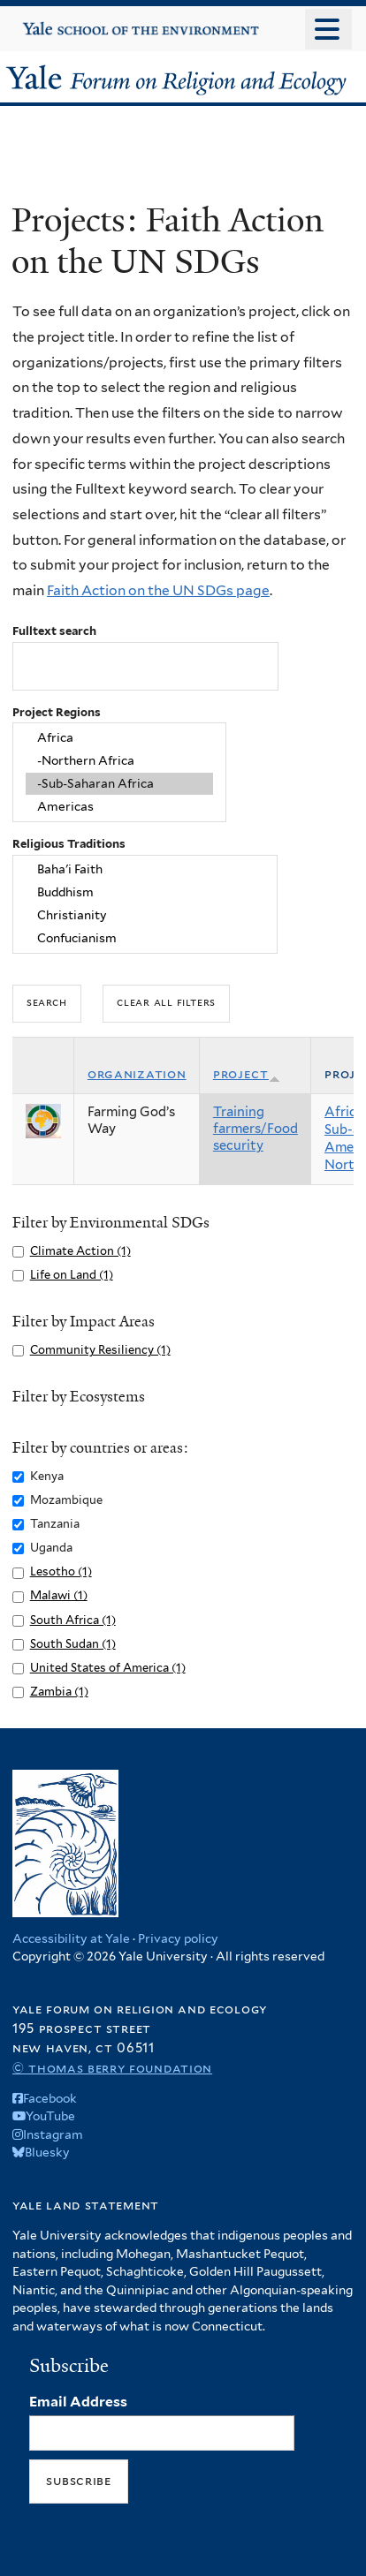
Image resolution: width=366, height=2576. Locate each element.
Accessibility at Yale (71, 1938)
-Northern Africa (119, 761)
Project (246, 1074)
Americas (119, 806)
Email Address (78, 2401)
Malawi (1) (59, 1595)
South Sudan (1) (73, 1644)
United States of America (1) (108, 1667)
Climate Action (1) (80, 1251)
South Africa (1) (73, 1620)
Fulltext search (54, 631)
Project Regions (56, 712)
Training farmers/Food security (255, 1128)
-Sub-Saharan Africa (119, 784)
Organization (137, 1074)
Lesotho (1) (61, 1571)
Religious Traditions (69, 843)
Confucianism (145, 937)
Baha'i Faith (145, 869)
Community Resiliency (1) (100, 1349)
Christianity (145, 915)
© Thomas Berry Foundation (112, 2067)
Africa (119, 738)
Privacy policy (178, 1938)
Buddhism (145, 892)
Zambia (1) (59, 1691)
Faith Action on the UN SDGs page (158, 590)
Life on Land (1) (71, 1274)
